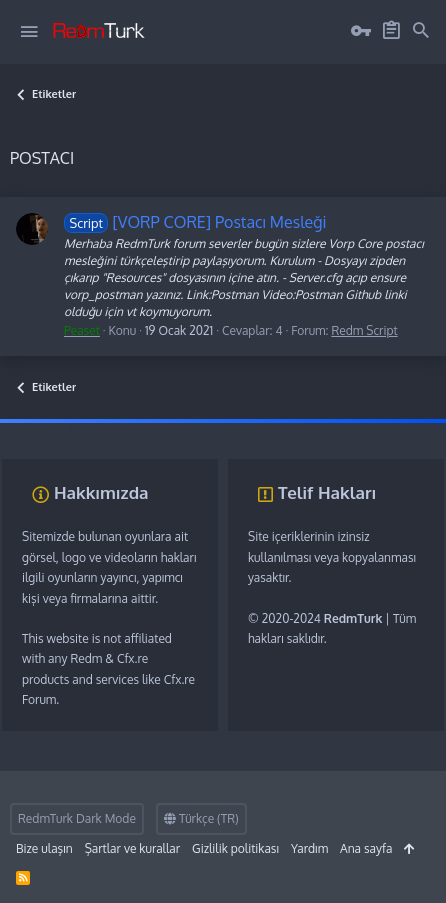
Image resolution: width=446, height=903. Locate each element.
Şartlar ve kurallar (132, 848)
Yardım (309, 848)
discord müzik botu (301, 428)
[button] (29, 32)
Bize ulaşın (44, 848)
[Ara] (421, 31)
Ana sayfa (366, 848)
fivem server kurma (51, 428)
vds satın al (135, 428)
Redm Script (364, 330)
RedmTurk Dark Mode (77, 818)
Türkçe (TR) (201, 818)
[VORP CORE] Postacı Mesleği (195, 222)
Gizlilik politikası (235, 848)
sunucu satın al (207, 428)
